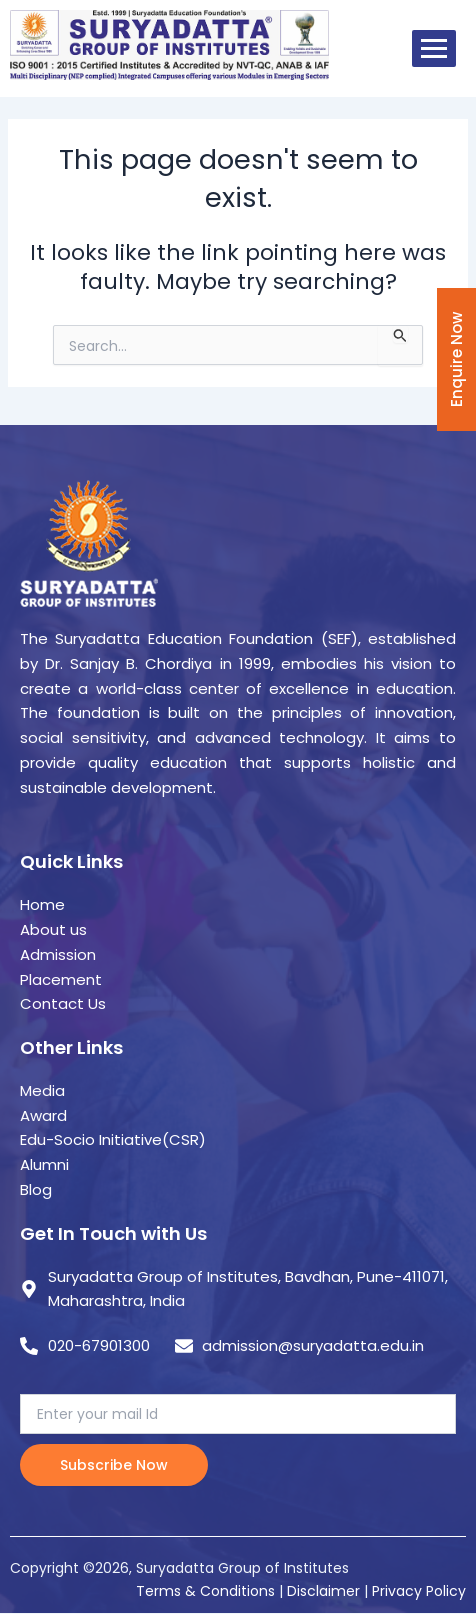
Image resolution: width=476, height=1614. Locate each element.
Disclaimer (325, 1591)
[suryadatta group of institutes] (169, 45)
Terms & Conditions (205, 1591)
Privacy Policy (419, 1591)
